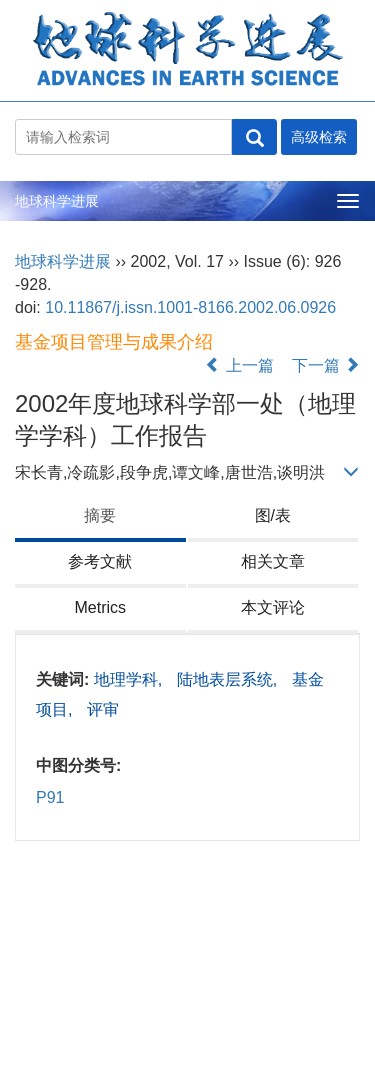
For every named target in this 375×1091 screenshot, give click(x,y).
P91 (50, 797)
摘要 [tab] (100, 515)
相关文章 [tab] (273, 561)
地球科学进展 (57, 201)
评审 (103, 709)
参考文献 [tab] (100, 561)
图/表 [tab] (273, 515)
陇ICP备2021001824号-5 (104, 1033)
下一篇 (326, 365)
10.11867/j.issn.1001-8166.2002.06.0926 (190, 307)
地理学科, (130, 679)
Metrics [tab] (100, 607)
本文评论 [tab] (273, 607)
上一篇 (239, 365)
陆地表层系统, (229, 679)
